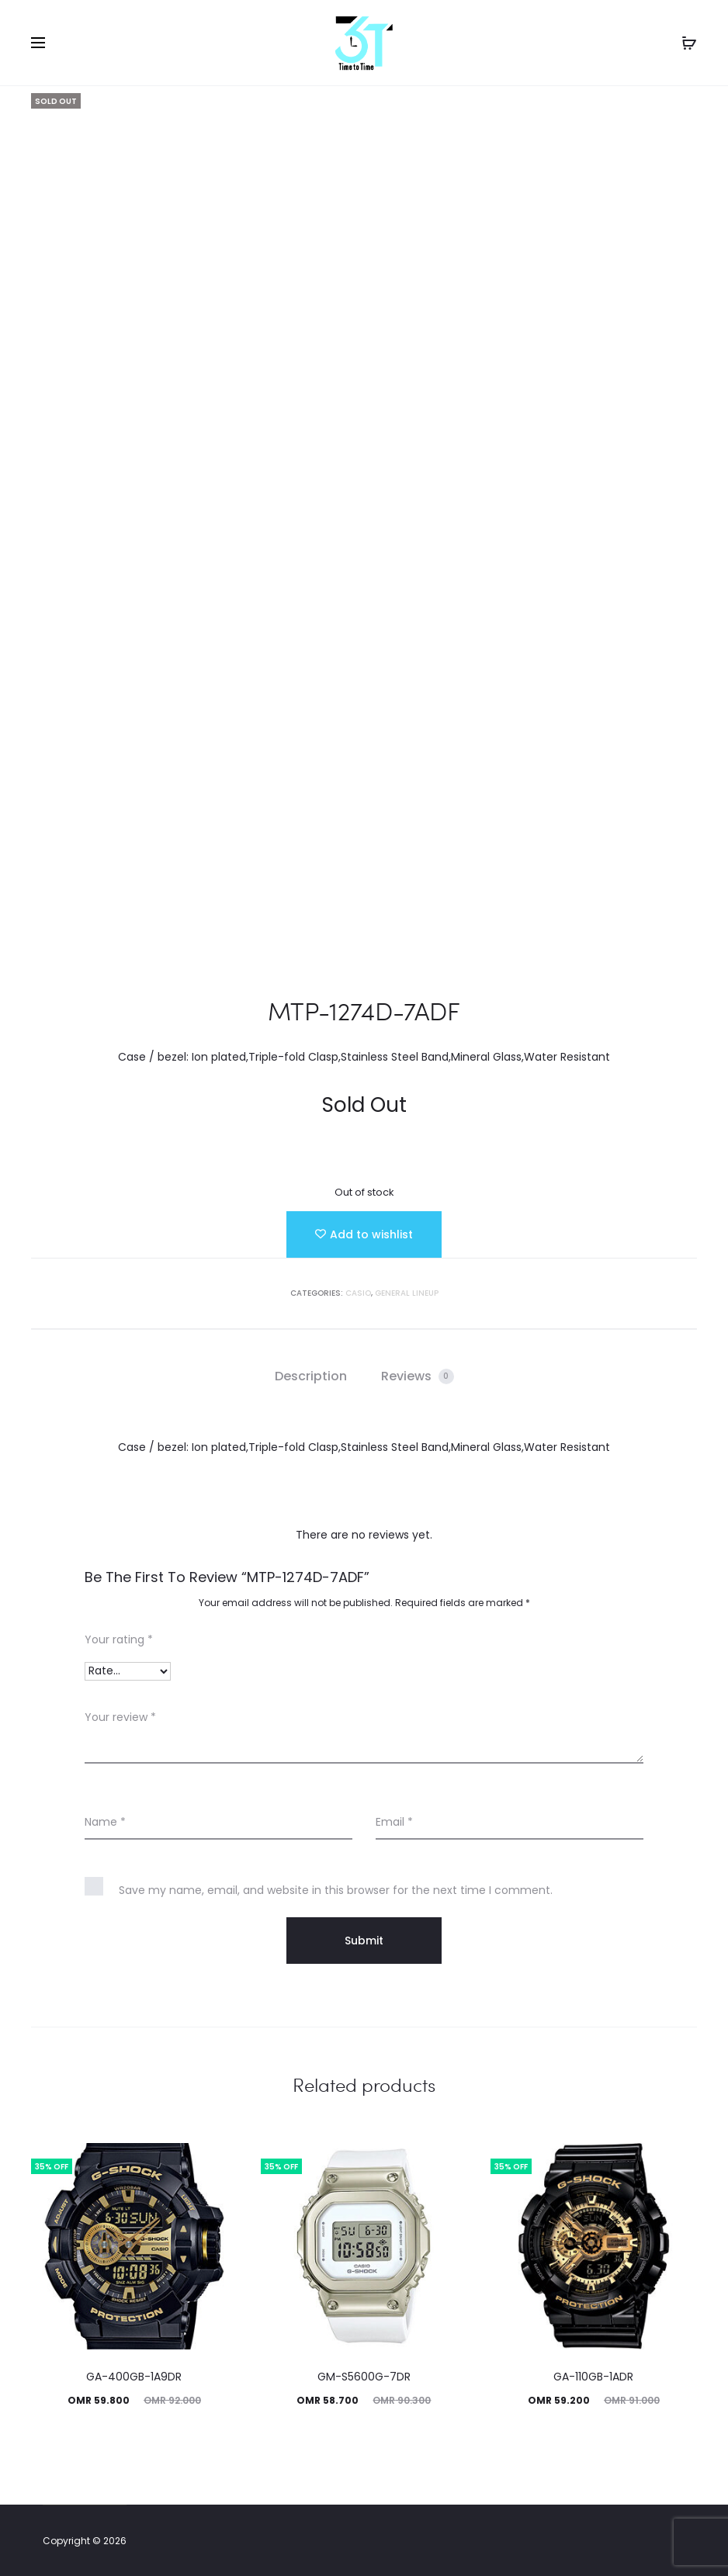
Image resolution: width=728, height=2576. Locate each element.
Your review (120, 1717)
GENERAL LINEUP (407, 1293)
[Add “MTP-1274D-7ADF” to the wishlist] (364, 1234)
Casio (358, 1293)
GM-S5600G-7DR (364, 2376)
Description (311, 1376)
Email (394, 1822)
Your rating (119, 1639)
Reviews (417, 1376)
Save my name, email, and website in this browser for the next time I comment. (336, 1890)
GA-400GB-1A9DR (134, 2376)
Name (105, 1822)
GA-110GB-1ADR (593, 2376)
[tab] (310, 1376)
